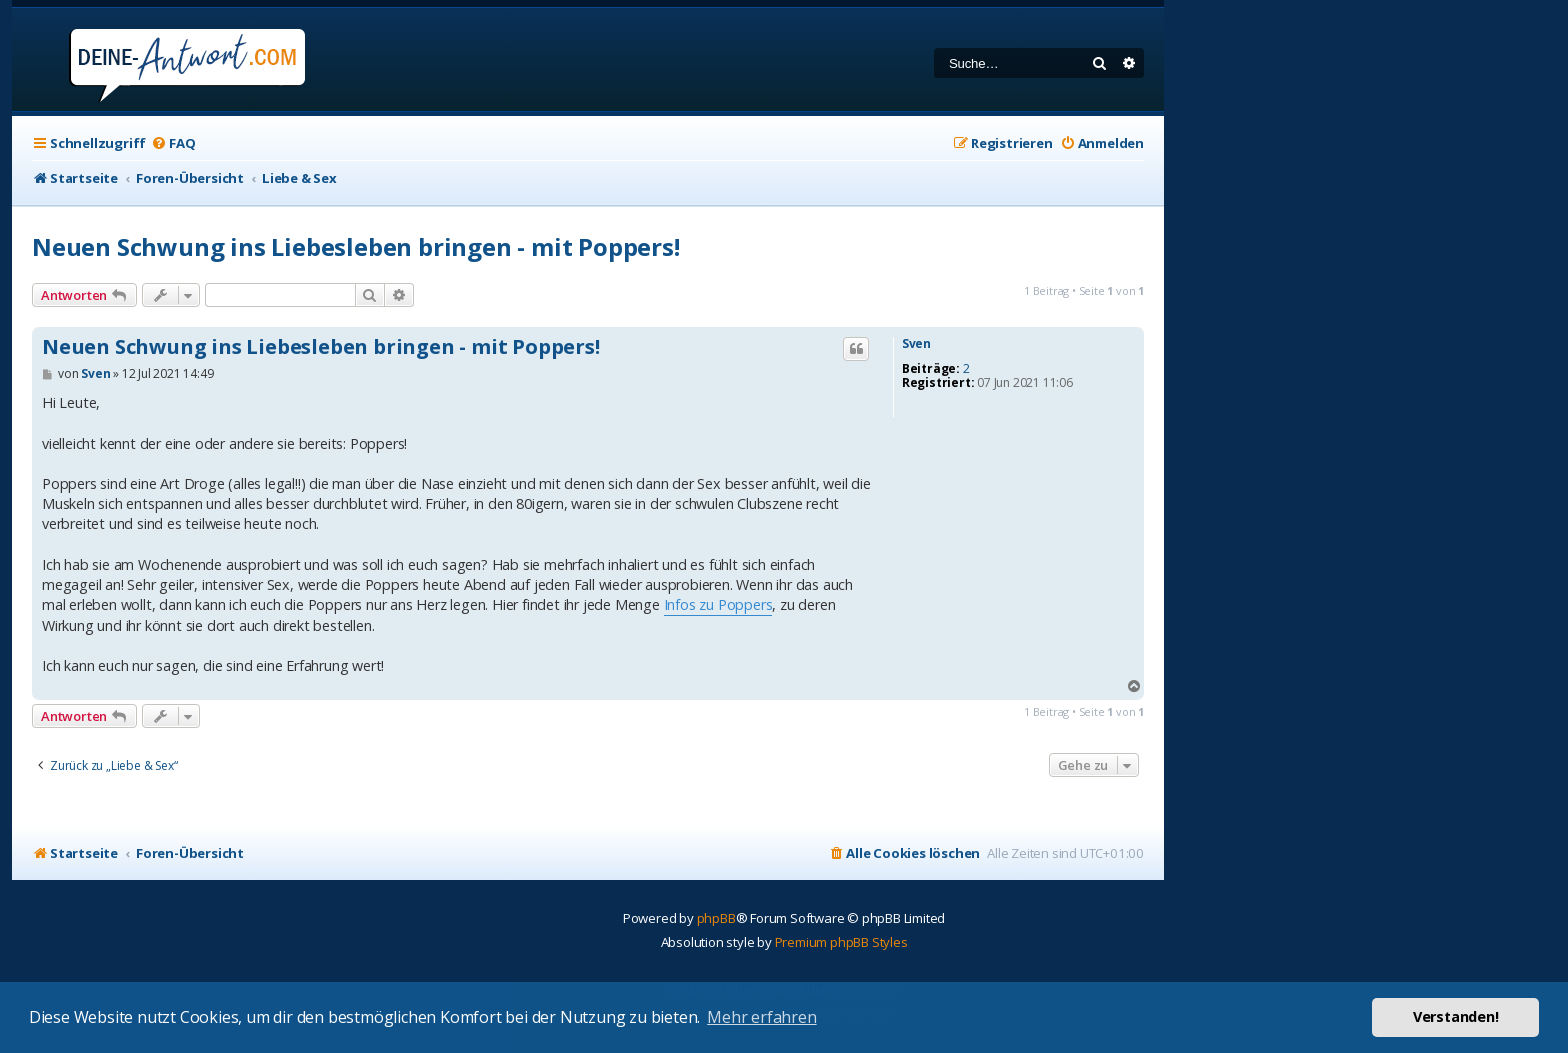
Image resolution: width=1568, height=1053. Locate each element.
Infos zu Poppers (718, 604)
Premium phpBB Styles (841, 942)
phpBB (716, 918)
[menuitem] (173, 143)
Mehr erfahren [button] (761, 1017)
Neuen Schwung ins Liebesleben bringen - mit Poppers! (356, 246)
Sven (916, 344)
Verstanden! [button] (1456, 1016)
